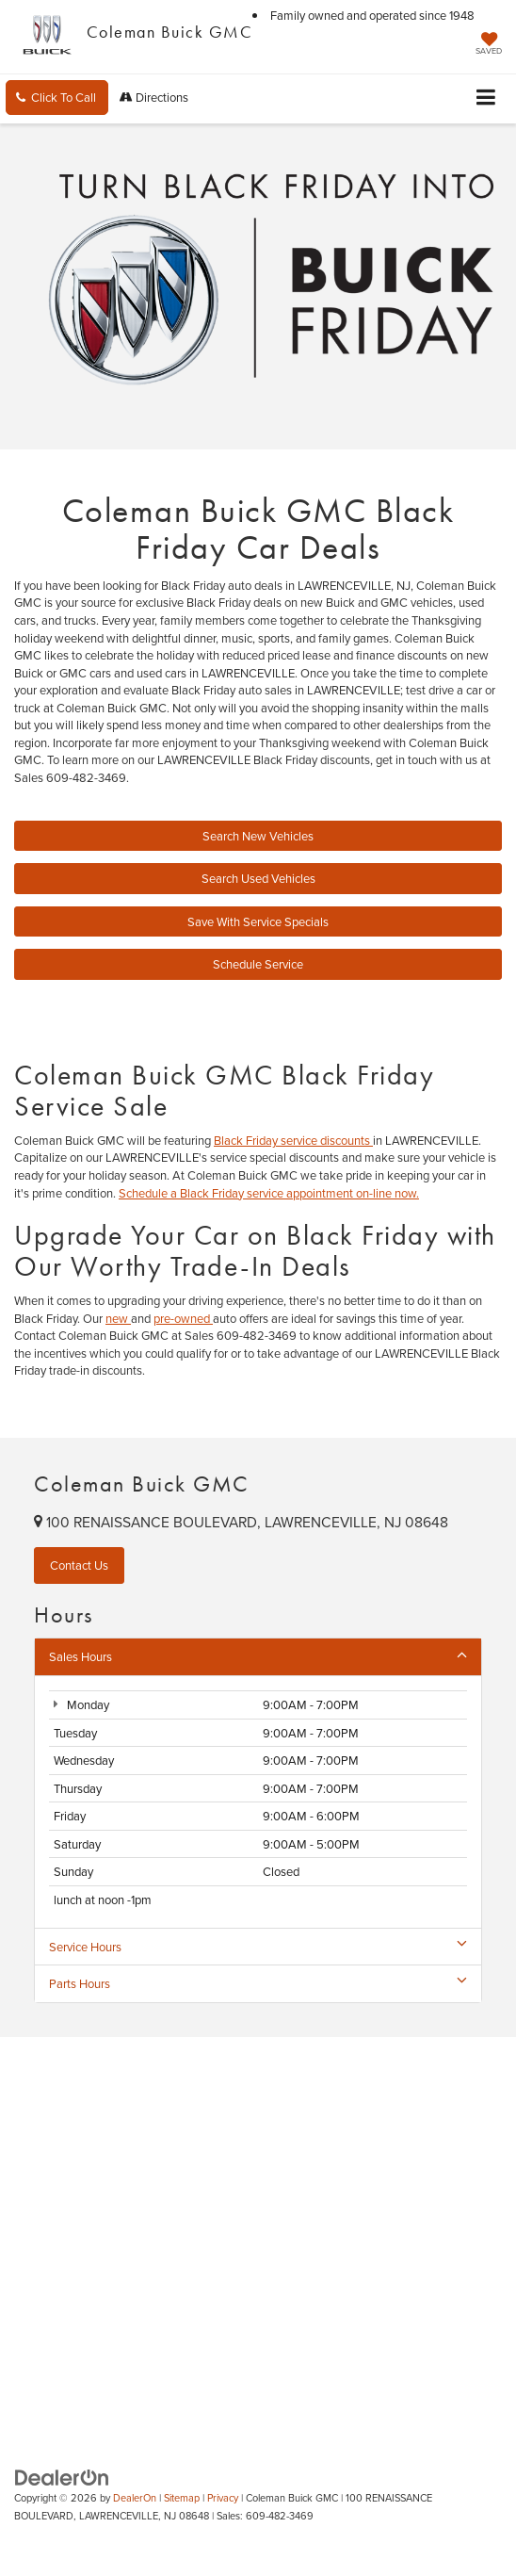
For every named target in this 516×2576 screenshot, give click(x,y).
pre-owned (183, 1318)
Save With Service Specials (258, 921)
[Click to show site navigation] (486, 98)
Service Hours (258, 1946)
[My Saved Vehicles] (489, 45)
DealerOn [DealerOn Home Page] (134, 2497)
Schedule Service (258, 963)
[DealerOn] (62, 2476)
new (118, 1318)
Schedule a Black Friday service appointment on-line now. (269, 1192)
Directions (154, 97)
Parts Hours (258, 1983)
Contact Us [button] (79, 1565)
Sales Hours (258, 1656)
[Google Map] (258, 2225)
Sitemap (182, 2497)
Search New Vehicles (258, 835)
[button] (57, 97)
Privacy (222, 2497)
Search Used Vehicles (258, 878)
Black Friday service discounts (293, 1140)
